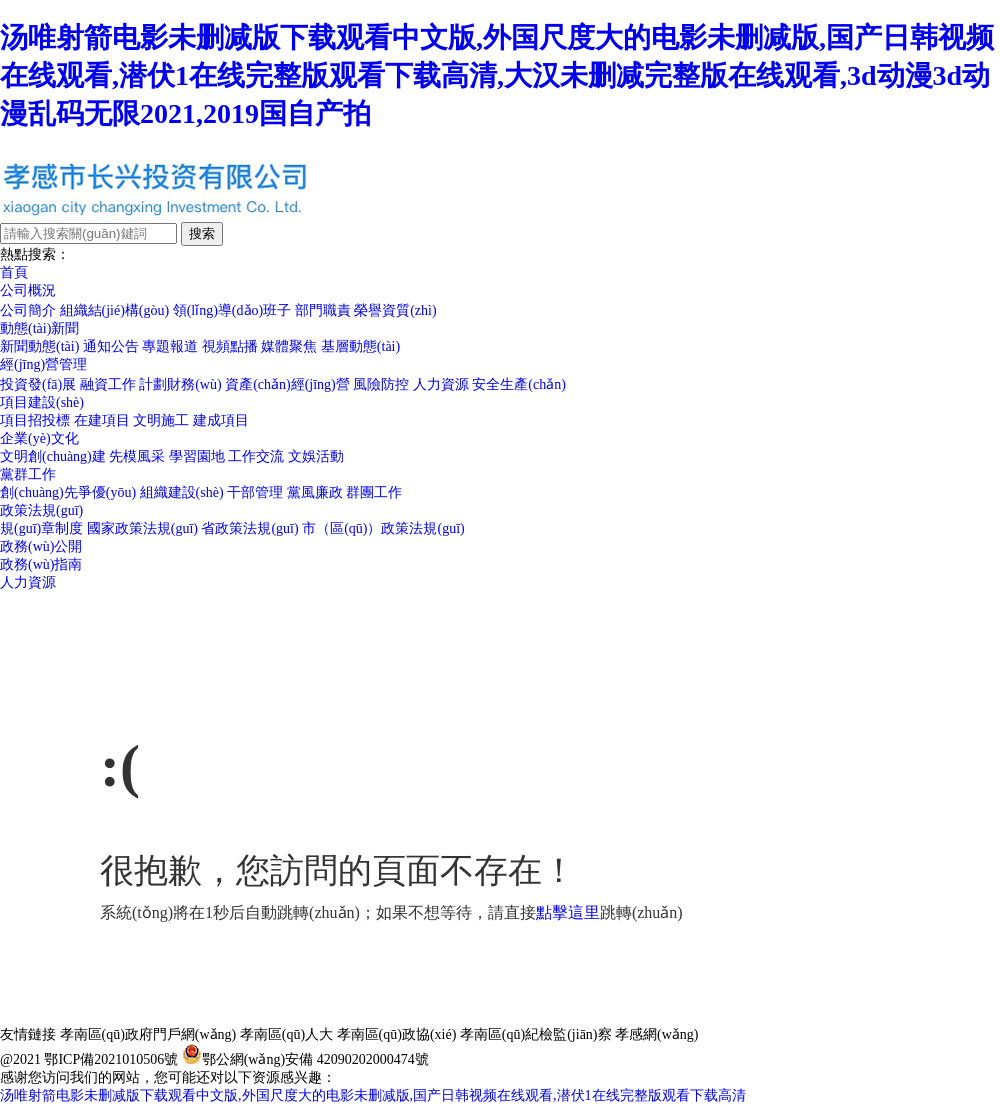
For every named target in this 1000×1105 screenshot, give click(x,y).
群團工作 (374, 492)
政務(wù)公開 (41, 546)
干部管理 (255, 492)
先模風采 (137, 456)
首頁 (14, 272)
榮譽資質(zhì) (395, 310)
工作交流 (256, 456)
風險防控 (381, 384)
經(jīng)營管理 (43, 364)
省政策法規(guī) (249, 528)
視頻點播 (230, 346)
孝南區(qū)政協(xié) (397, 1034)
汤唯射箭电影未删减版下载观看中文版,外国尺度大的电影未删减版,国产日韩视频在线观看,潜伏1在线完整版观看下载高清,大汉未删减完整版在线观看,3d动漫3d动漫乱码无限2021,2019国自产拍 (497, 75)
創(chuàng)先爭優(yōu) (68, 492)
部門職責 (323, 310)
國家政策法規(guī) (142, 528)
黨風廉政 (315, 492)
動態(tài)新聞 (39, 328)
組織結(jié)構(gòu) (115, 310)
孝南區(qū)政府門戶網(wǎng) (148, 1034)
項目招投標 (35, 420)
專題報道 (170, 346)
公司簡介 (28, 310)
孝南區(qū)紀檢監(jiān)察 (536, 1034)
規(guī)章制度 (41, 528)
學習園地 (197, 456)
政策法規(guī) (41, 510)
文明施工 (161, 420)
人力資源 (441, 384)
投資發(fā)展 (38, 384)
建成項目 (221, 420)
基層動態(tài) (360, 346)
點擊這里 (568, 912)
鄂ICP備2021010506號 (111, 1059)
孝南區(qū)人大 (286, 1034)
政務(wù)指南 (41, 564)
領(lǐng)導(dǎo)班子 (232, 310)
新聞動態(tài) (39, 346)
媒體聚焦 (289, 346)
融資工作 (108, 384)
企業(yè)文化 (39, 438)
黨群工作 (28, 474)
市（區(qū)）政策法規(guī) (383, 528)
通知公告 (111, 346)
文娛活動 (316, 456)
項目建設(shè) (42, 402)
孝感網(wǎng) (656, 1034)
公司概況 (28, 290)
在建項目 (102, 420)
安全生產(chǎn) (519, 384)
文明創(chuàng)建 (53, 456)
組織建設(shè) (182, 492)
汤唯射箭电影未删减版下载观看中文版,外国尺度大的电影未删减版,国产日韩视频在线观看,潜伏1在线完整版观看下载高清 (373, 1095)
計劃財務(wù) (180, 384)
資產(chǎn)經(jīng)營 (287, 384)
